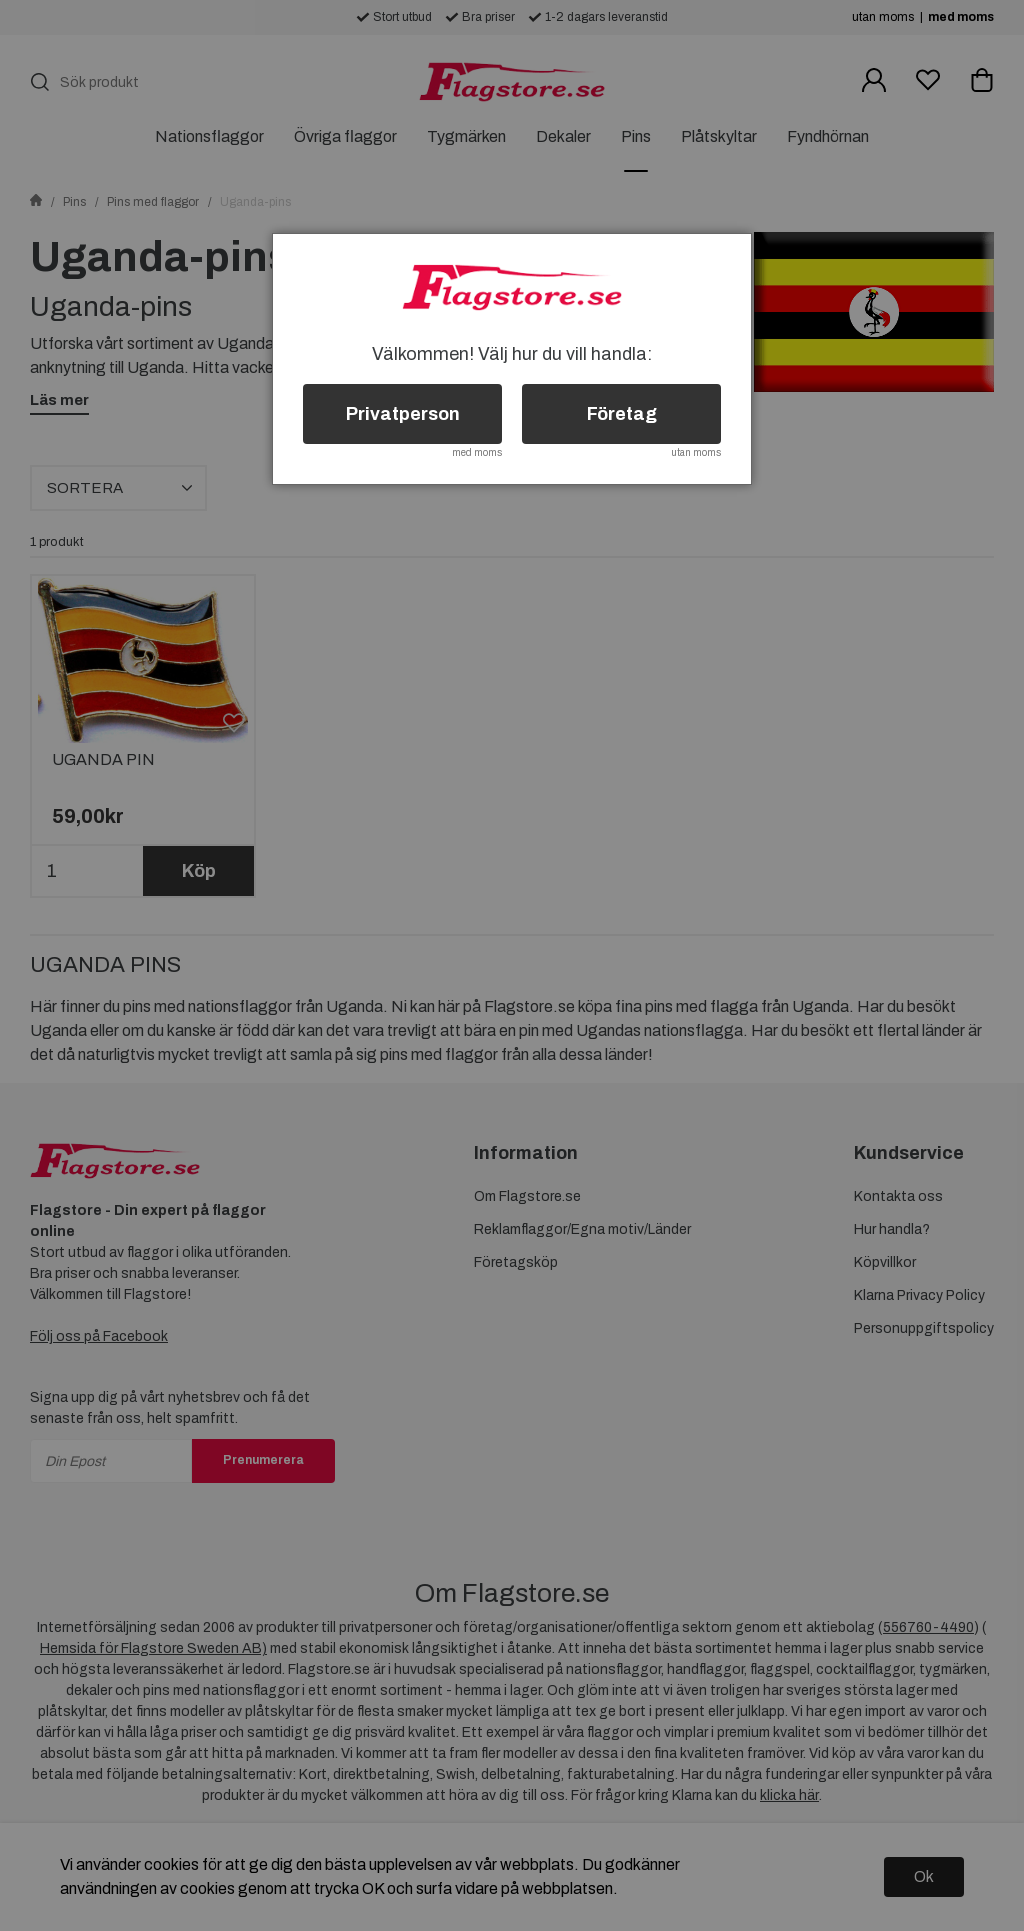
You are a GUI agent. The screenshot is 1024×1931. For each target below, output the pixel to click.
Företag (622, 414)
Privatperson (403, 414)
